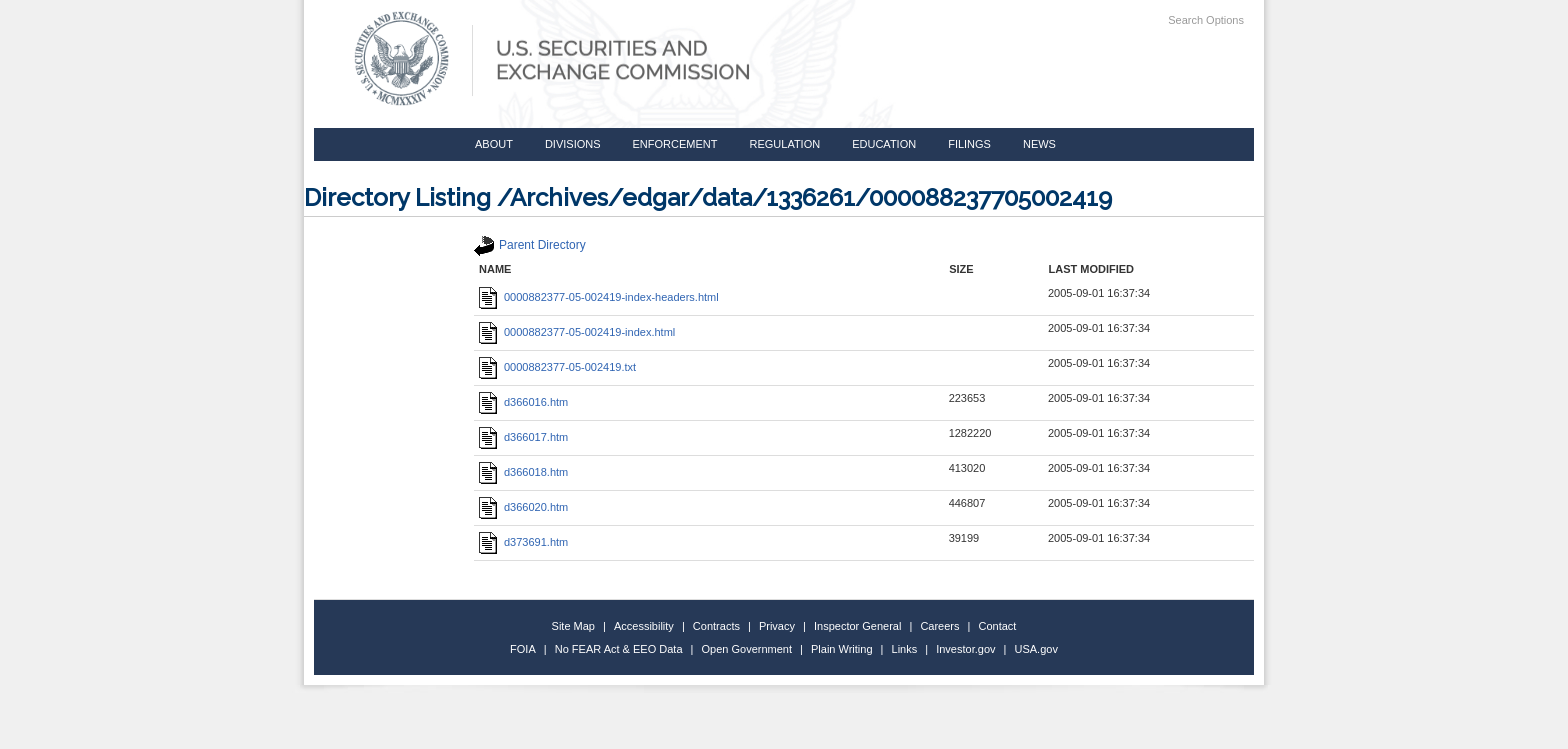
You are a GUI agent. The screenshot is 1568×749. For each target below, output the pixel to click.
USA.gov (1036, 649)
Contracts (716, 626)
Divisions (573, 144)
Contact (998, 626)
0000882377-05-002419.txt (557, 367)
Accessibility (644, 626)
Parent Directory (530, 245)
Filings (969, 144)
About (494, 144)
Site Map (573, 626)
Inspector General (857, 626)
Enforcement (675, 144)
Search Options (1206, 20)
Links (905, 649)
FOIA (523, 649)
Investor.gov (965, 649)
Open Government (747, 649)
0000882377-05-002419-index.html (577, 332)
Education (884, 144)
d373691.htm (523, 542)
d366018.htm (523, 472)
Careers (939, 626)
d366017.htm (523, 437)
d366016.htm (523, 402)
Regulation (784, 144)
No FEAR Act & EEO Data (619, 649)
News (1039, 144)
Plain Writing (842, 649)
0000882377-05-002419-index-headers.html (599, 297)
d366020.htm (523, 507)
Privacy (777, 626)
